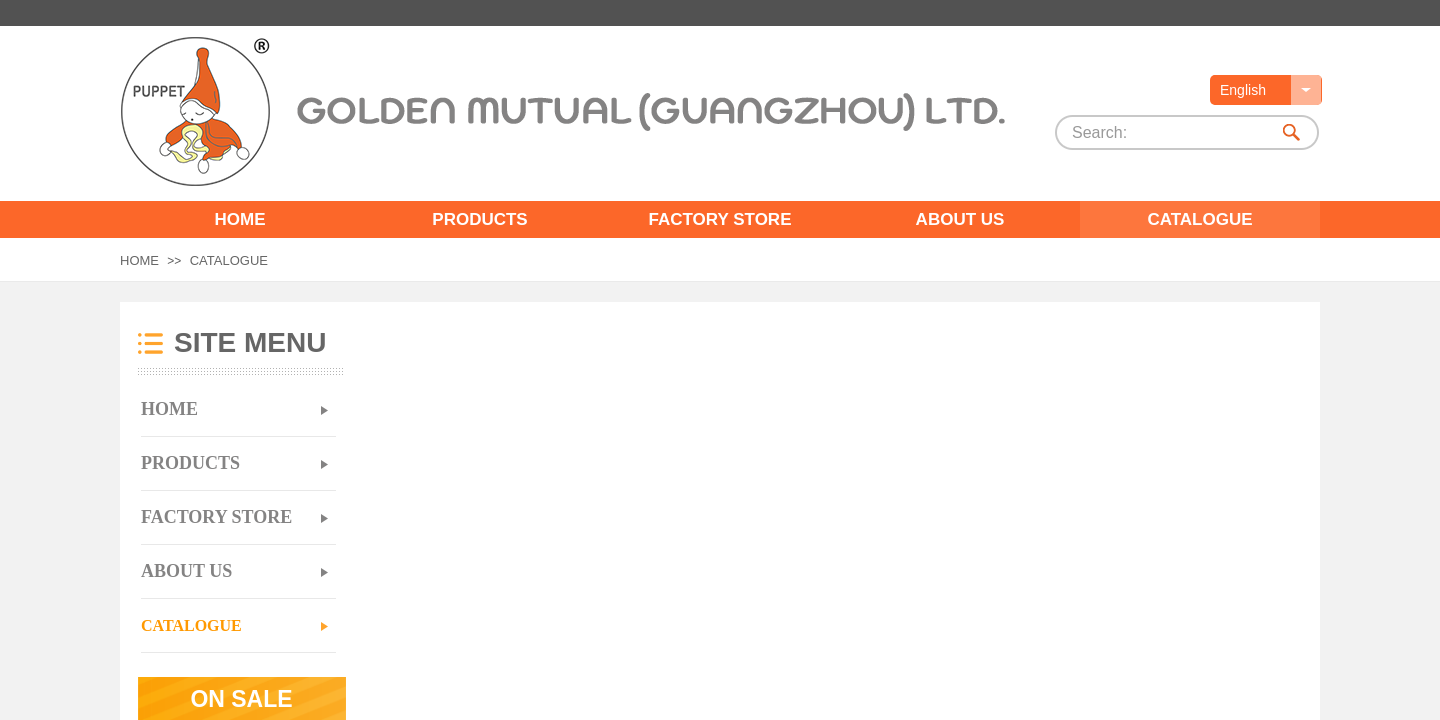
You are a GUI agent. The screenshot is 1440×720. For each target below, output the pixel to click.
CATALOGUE (1199, 219)
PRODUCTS (479, 219)
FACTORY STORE (720, 219)
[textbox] (1163, 133)
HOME (240, 219)
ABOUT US (960, 219)
